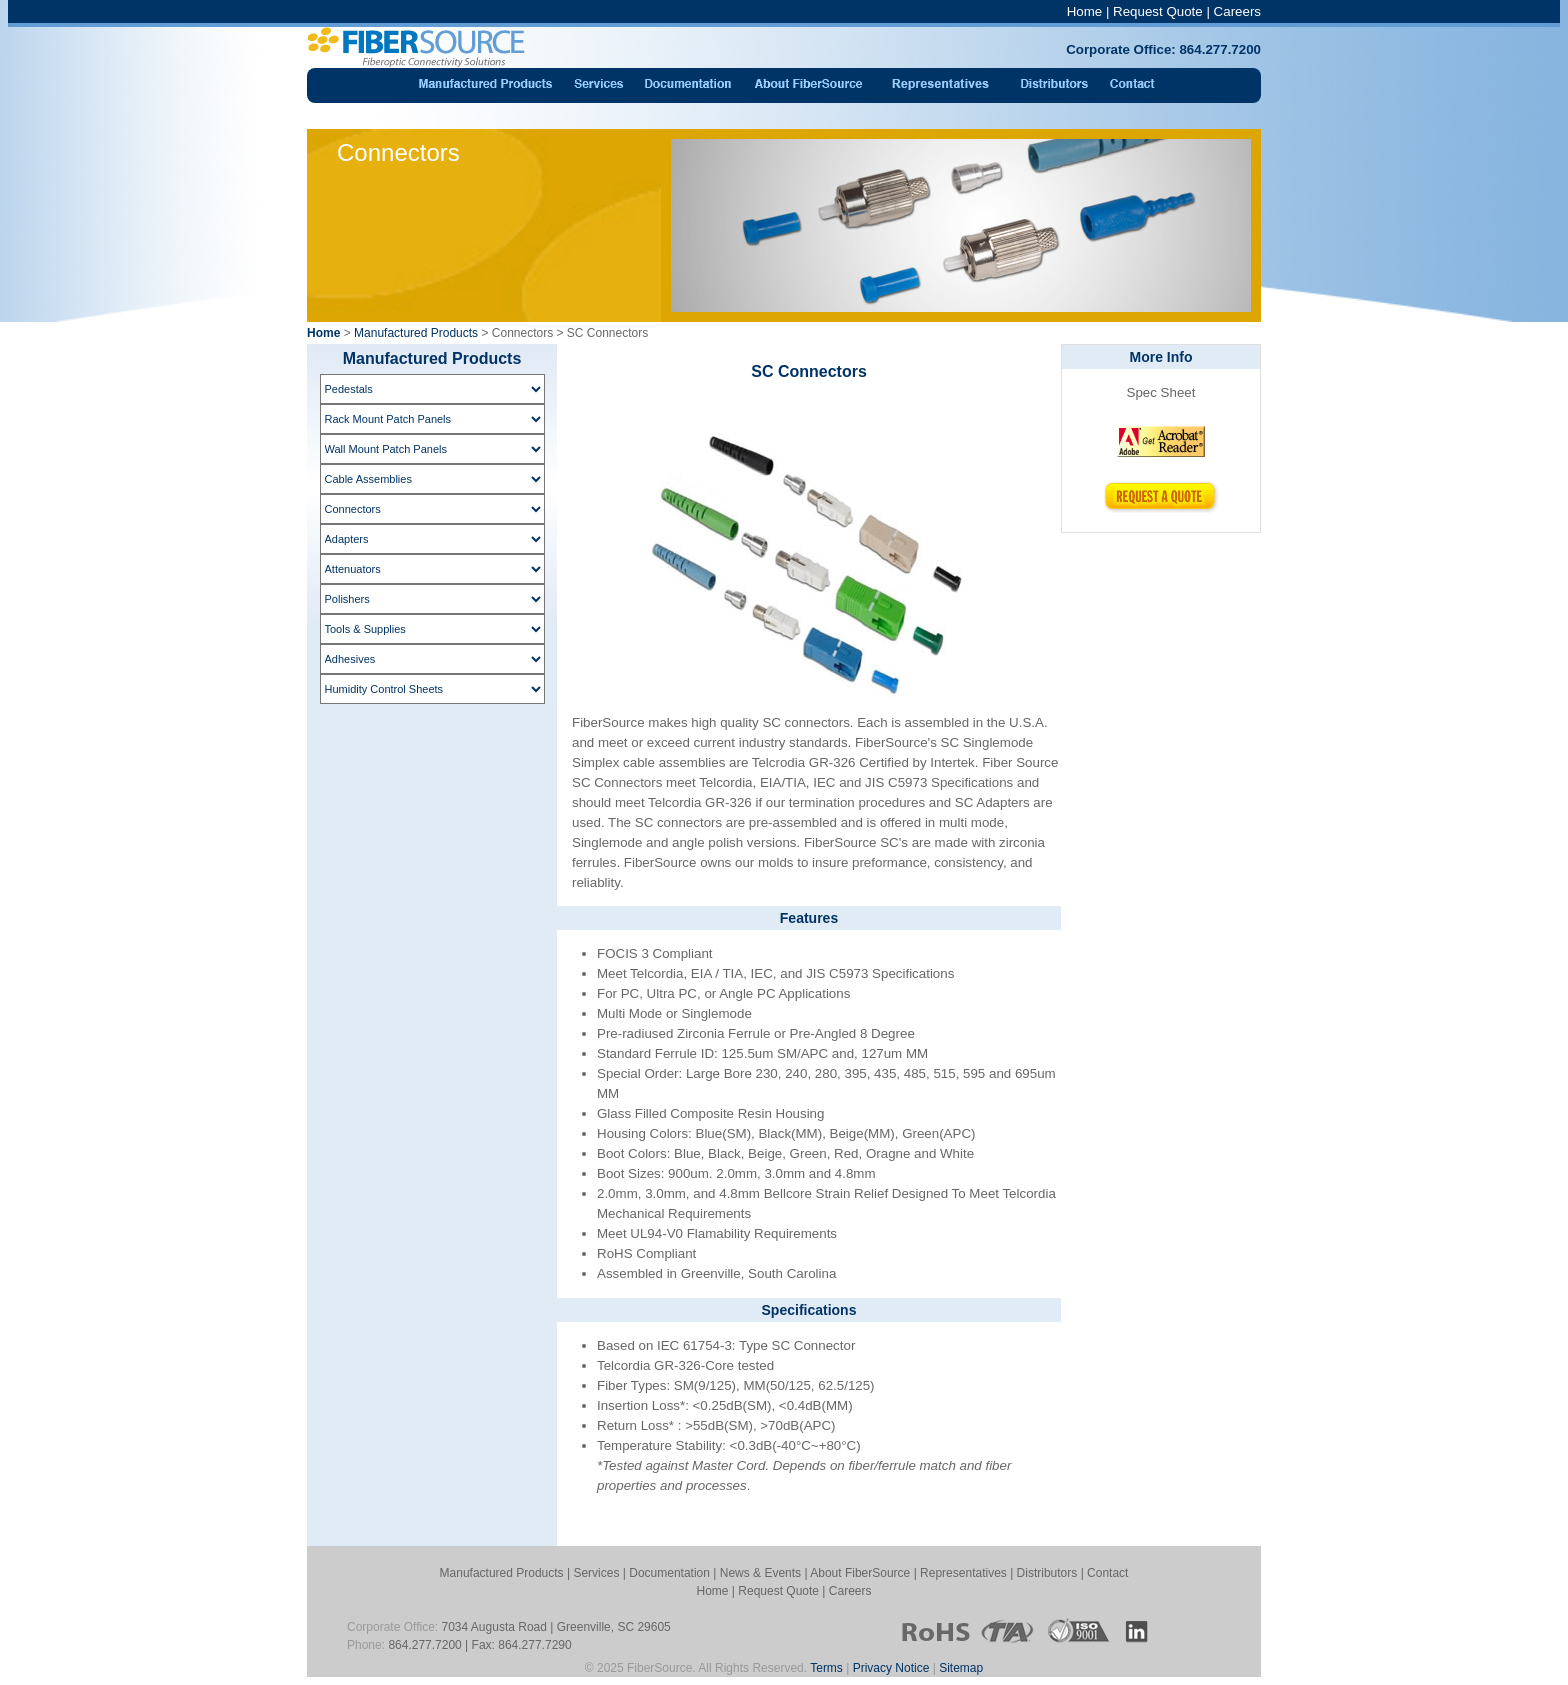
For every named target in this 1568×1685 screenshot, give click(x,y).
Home (1085, 11)
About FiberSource (860, 1573)
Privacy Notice (891, 1668)
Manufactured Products (416, 333)
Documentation (669, 1573)
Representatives (963, 1573)
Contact (1107, 1573)
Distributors (1047, 1573)
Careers (1237, 11)
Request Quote (1158, 11)
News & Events (760, 1573)
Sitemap (961, 1668)
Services (596, 1573)
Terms (826, 1668)
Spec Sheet (1161, 392)
